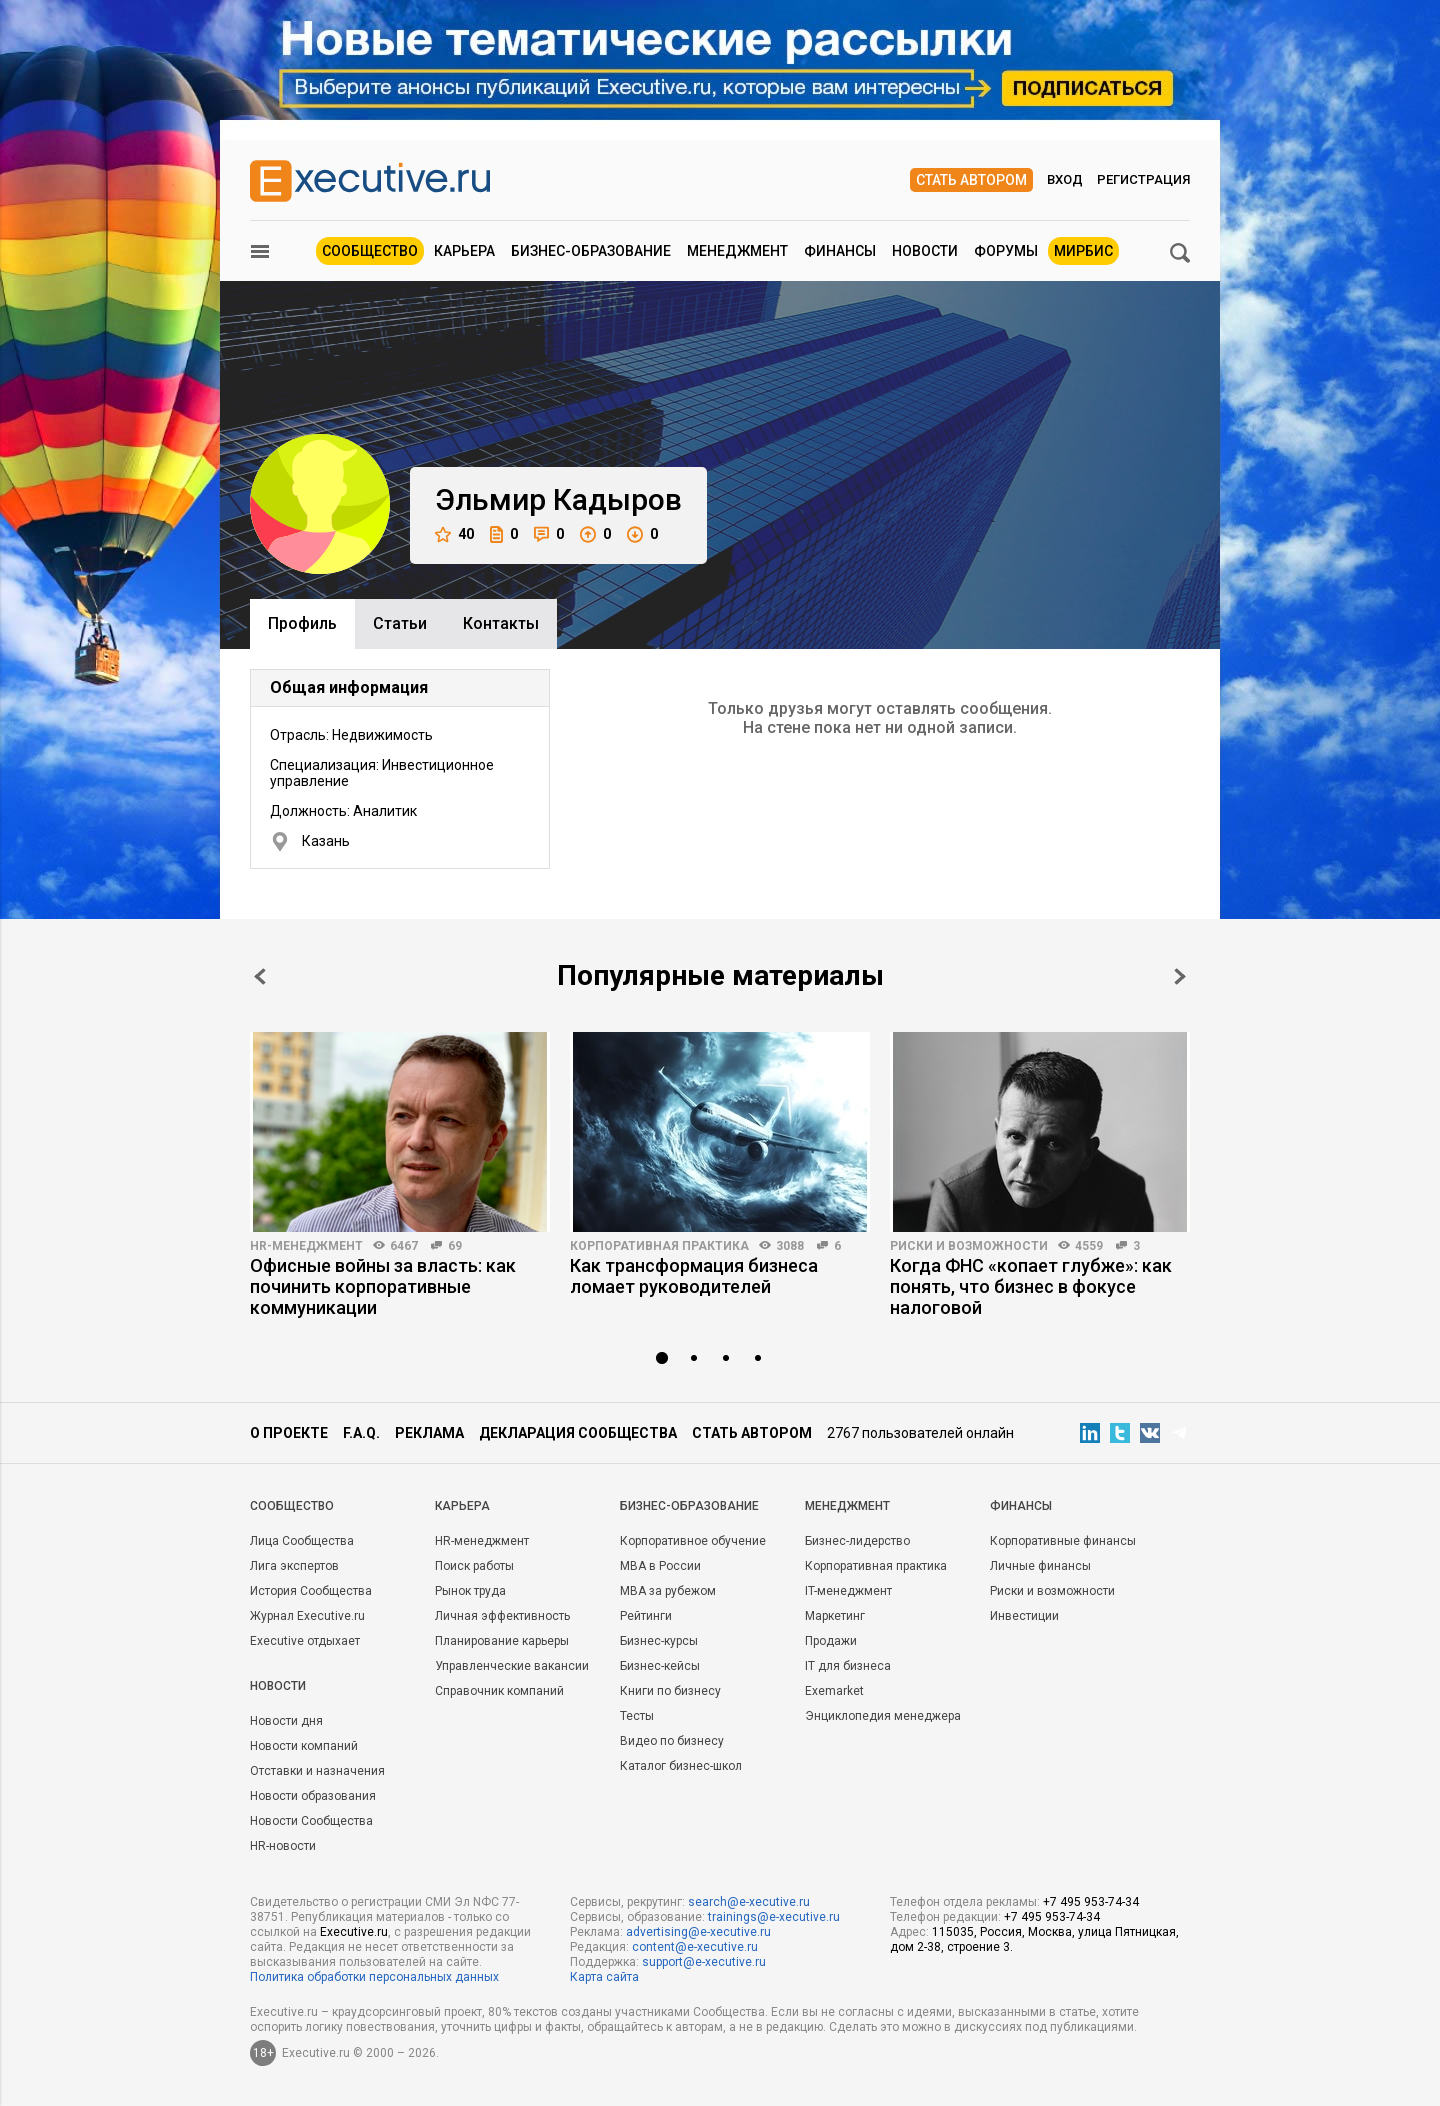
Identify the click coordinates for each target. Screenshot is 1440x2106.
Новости (925, 251)
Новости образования (313, 1796)
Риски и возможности (969, 1246)
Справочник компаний (499, 1691)
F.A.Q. (361, 1433)
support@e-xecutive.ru (704, 1962)
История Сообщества (311, 1591)
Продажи (831, 1641)
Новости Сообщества (311, 1821)
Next (1180, 976)
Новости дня (286, 1721)
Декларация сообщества (578, 1433)
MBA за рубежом (668, 1591)
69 (455, 1246)
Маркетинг (835, 1616)
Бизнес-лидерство (857, 1541)
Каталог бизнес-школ (681, 1766)
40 (454, 534)
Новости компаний (304, 1746)
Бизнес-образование (591, 251)
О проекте (289, 1433)
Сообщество (370, 251)
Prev (260, 976)
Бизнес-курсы (659, 1641)
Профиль (302, 623)
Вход (1065, 179)
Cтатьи (400, 623)
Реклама (429, 1433)
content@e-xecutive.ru (695, 1947)
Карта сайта (604, 1977)
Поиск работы (474, 1566)
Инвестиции (1024, 1616)
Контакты (501, 623)
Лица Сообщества (302, 1541)
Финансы (840, 251)
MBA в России (660, 1566)
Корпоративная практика (659, 1246)
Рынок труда (470, 1591)
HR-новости (283, 1846)
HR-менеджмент (306, 1246)
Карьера (464, 251)
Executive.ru (354, 1932)
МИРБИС (1083, 251)
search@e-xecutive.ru (749, 1902)
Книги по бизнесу (670, 1691)
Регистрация (1143, 179)
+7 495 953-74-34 (1091, 1902)
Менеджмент (737, 251)
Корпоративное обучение (693, 1541)
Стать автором (971, 180)
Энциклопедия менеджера (883, 1716)
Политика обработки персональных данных (374, 1977)
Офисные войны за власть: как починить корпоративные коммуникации (383, 1286)
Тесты (637, 1716)
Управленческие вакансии (512, 1666)
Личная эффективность (502, 1616)
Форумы (1006, 251)
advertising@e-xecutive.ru (698, 1932)
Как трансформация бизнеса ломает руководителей (694, 1276)
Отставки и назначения (317, 1771)
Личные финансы (1040, 1566)
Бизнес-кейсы (660, 1666)
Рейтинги (646, 1616)
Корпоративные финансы (1063, 1541)
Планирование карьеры (502, 1641)
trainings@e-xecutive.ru (774, 1917)
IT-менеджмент (848, 1591)
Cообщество (292, 1506)
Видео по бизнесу (672, 1741)
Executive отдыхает (305, 1641)
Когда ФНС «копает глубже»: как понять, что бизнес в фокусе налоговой (1031, 1286)
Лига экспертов (294, 1566)
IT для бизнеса (848, 1666)
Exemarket (834, 1691)
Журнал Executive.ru (307, 1616)
